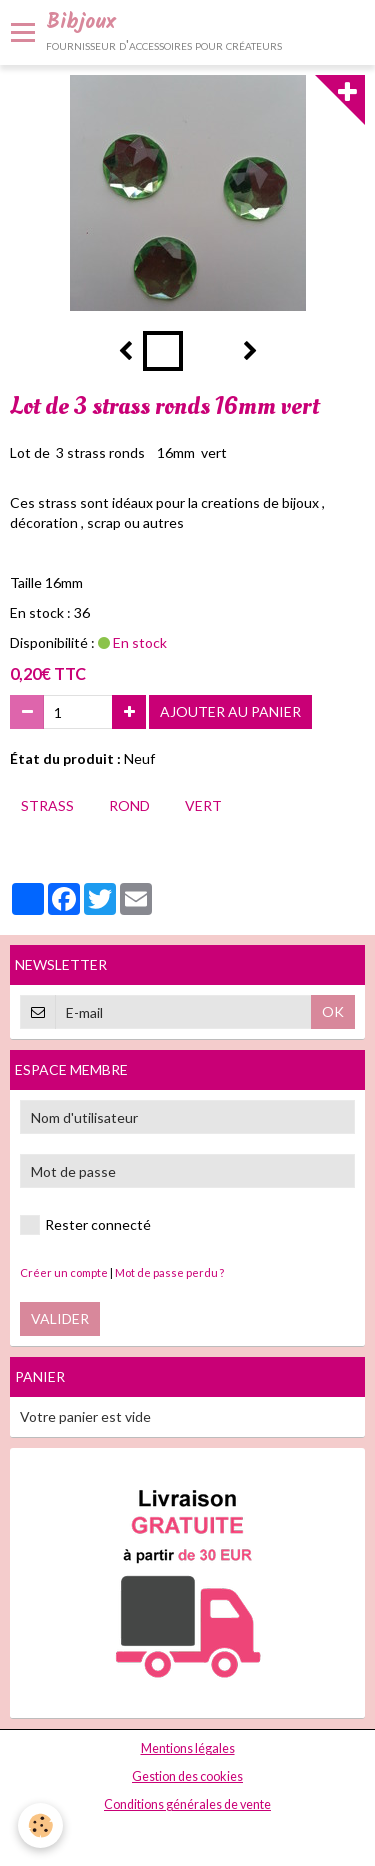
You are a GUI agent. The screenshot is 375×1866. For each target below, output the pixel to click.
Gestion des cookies (187, 1776)
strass (47, 805)
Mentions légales (188, 1748)
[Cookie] (40, 1825)
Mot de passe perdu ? (169, 1272)
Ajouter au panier (230, 711)
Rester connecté (85, 1225)
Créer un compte (64, 1272)
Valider (60, 1318)
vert (203, 805)
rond (129, 805)
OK (333, 1011)
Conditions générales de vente (187, 1804)
